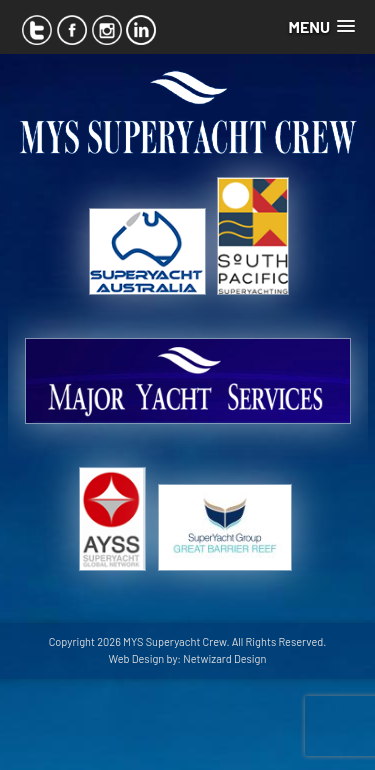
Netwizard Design (224, 658)
